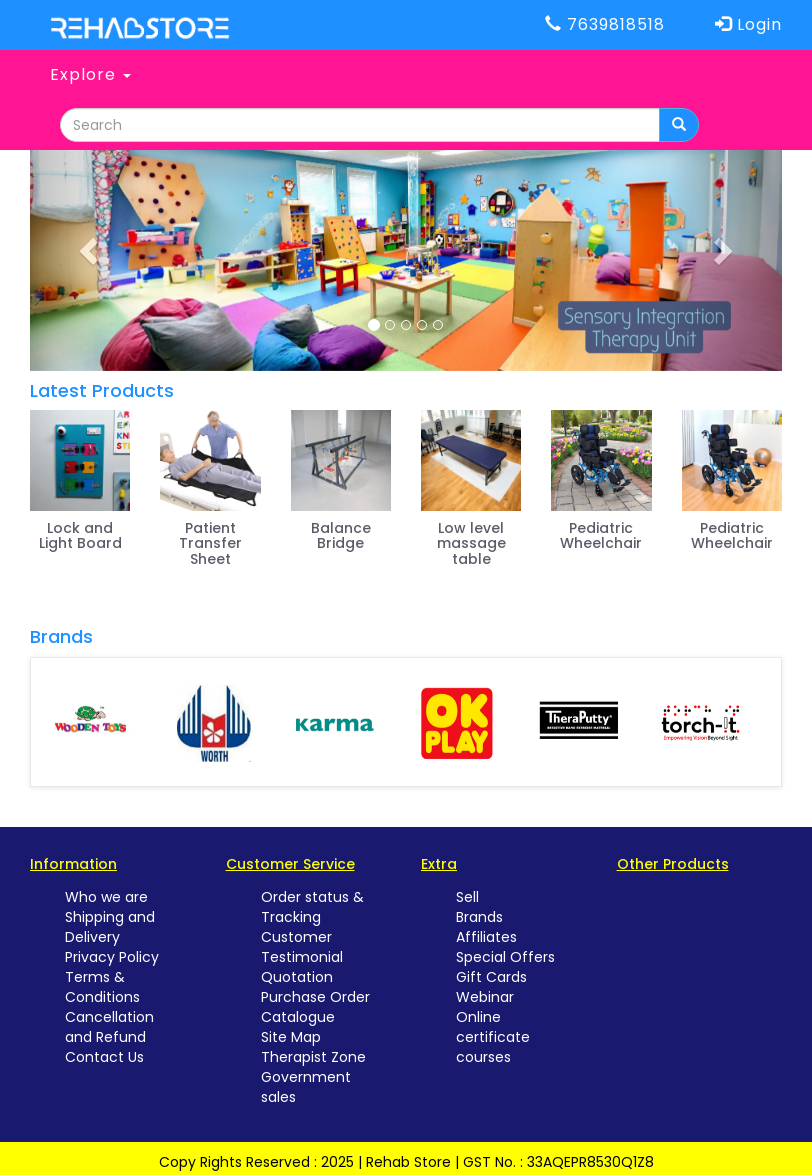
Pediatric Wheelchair (601, 535)
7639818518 (605, 24)
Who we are (106, 897)
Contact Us (104, 1057)
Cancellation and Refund (109, 1027)
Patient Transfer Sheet (210, 543)
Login (748, 24)
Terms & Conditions (102, 987)
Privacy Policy (112, 957)
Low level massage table (471, 543)
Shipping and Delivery (110, 927)
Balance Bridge (341, 535)
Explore (90, 74)
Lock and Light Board (80, 535)
